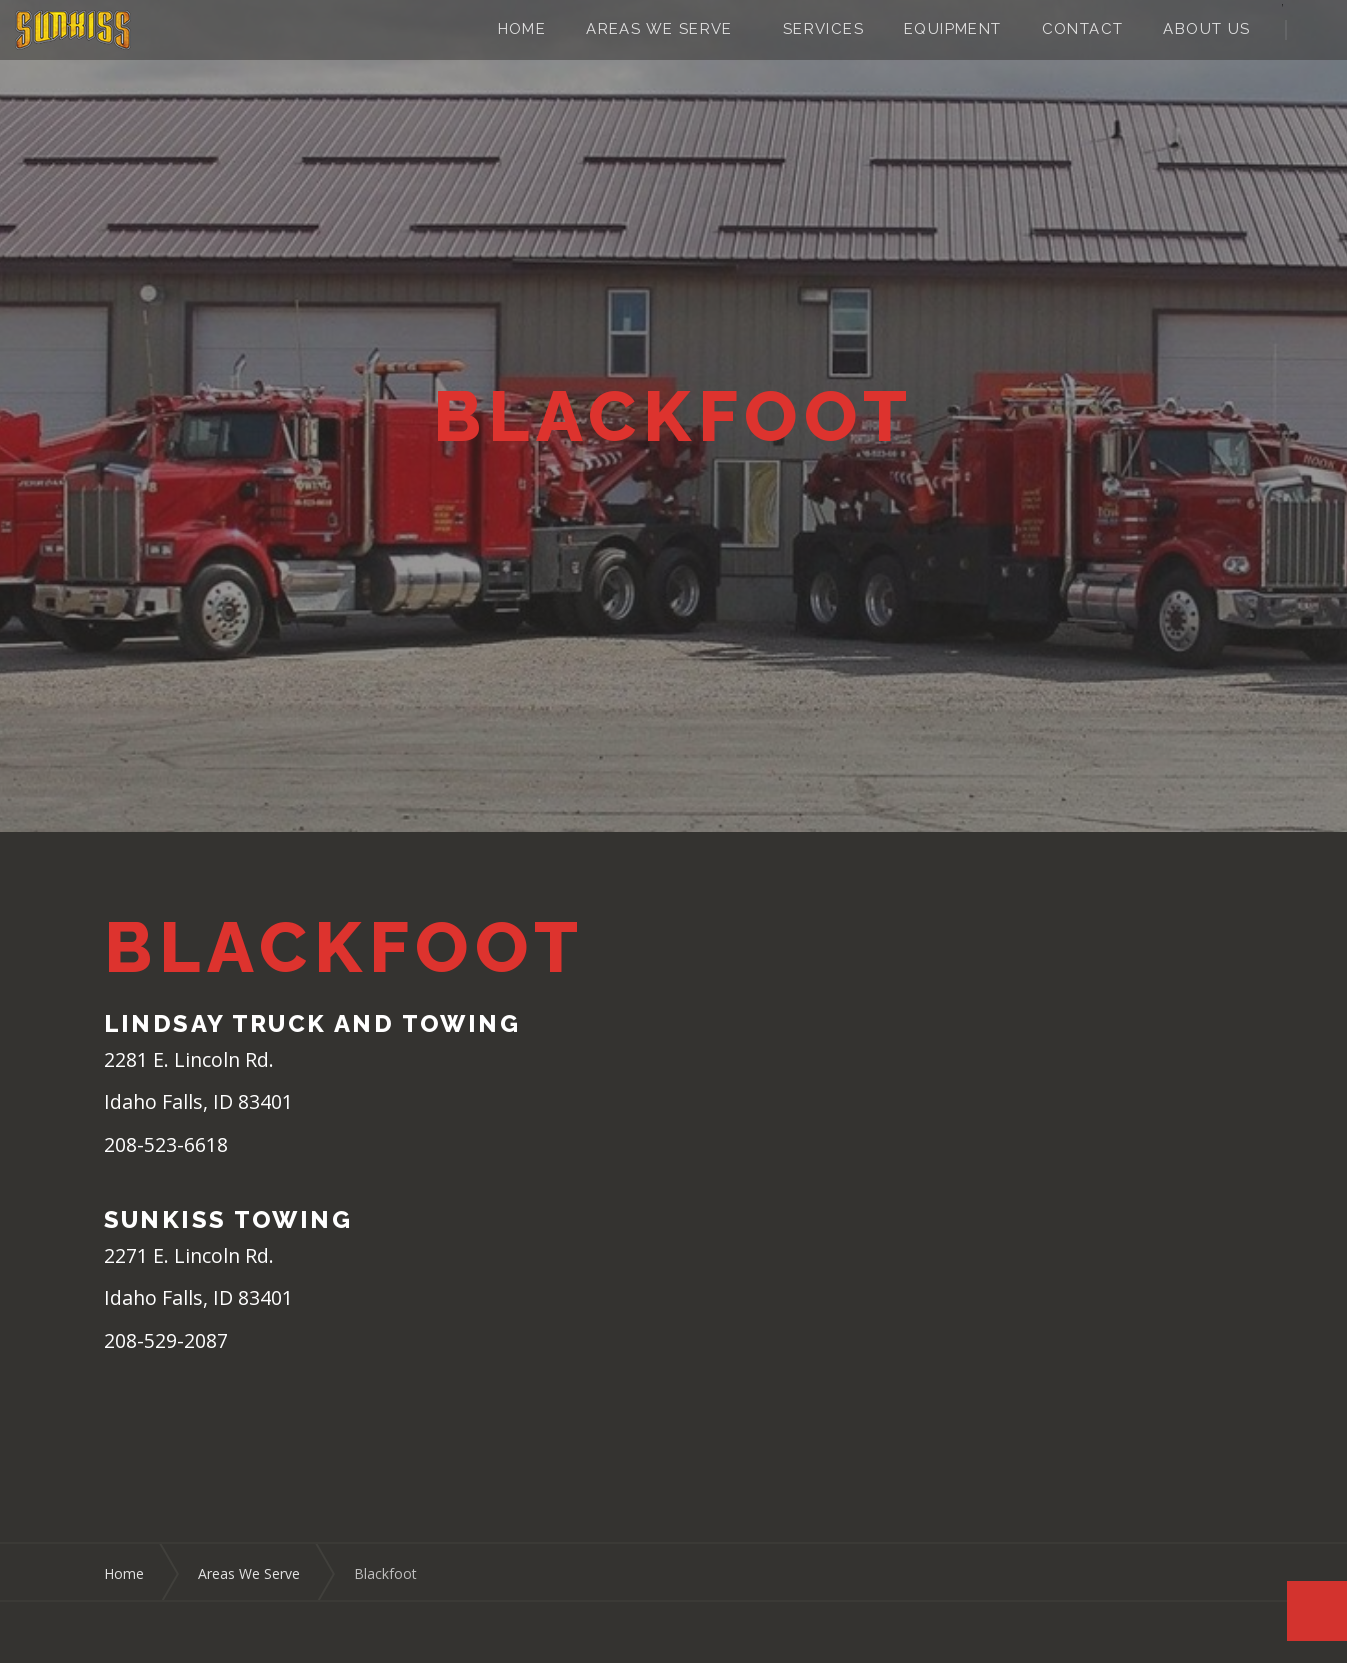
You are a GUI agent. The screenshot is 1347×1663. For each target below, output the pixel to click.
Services (823, 29)
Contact (1083, 29)
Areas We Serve (659, 29)
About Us (1206, 29)
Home (522, 29)
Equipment (953, 29)
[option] (673, 416)
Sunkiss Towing (73, 30)
